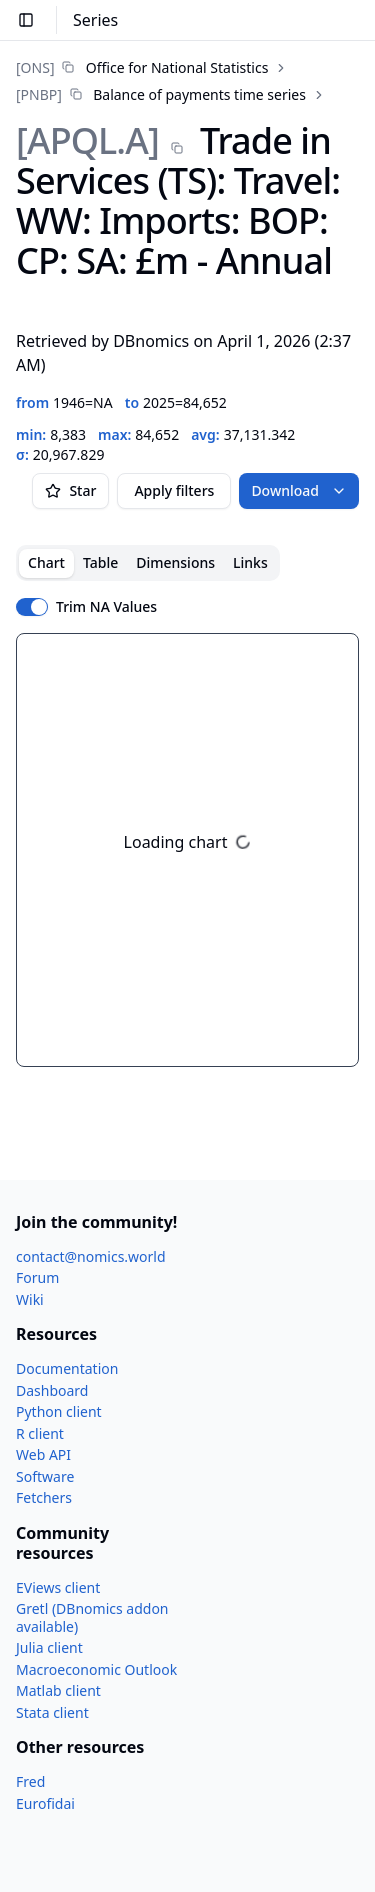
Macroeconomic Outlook (96, 1669)
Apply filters (174, 490)
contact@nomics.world (91, 1256)
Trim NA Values (106, 607)
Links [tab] (250, 562)
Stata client (52, 1712)
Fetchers (44, 1497)
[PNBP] (39, 94)
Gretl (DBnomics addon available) (92, 1617)
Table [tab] (100, 562)
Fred (30, 1781)
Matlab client (58, 1690)
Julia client (49, 1647)
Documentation (67, 1368)
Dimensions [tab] (175, 562)
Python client (59, 1411)
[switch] (32, 607)
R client (40, 1433)
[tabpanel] (187, 850)
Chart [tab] (46, 562)
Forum (37, 1277)
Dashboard (52, 1390)
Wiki (30, 1299)
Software (45, 1476)
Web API (43, 1454)
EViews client (58, 1587)
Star (70, 490)
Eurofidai (45, 1803)
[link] (142, 67)
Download (299, 490)
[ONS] (35, 67)
